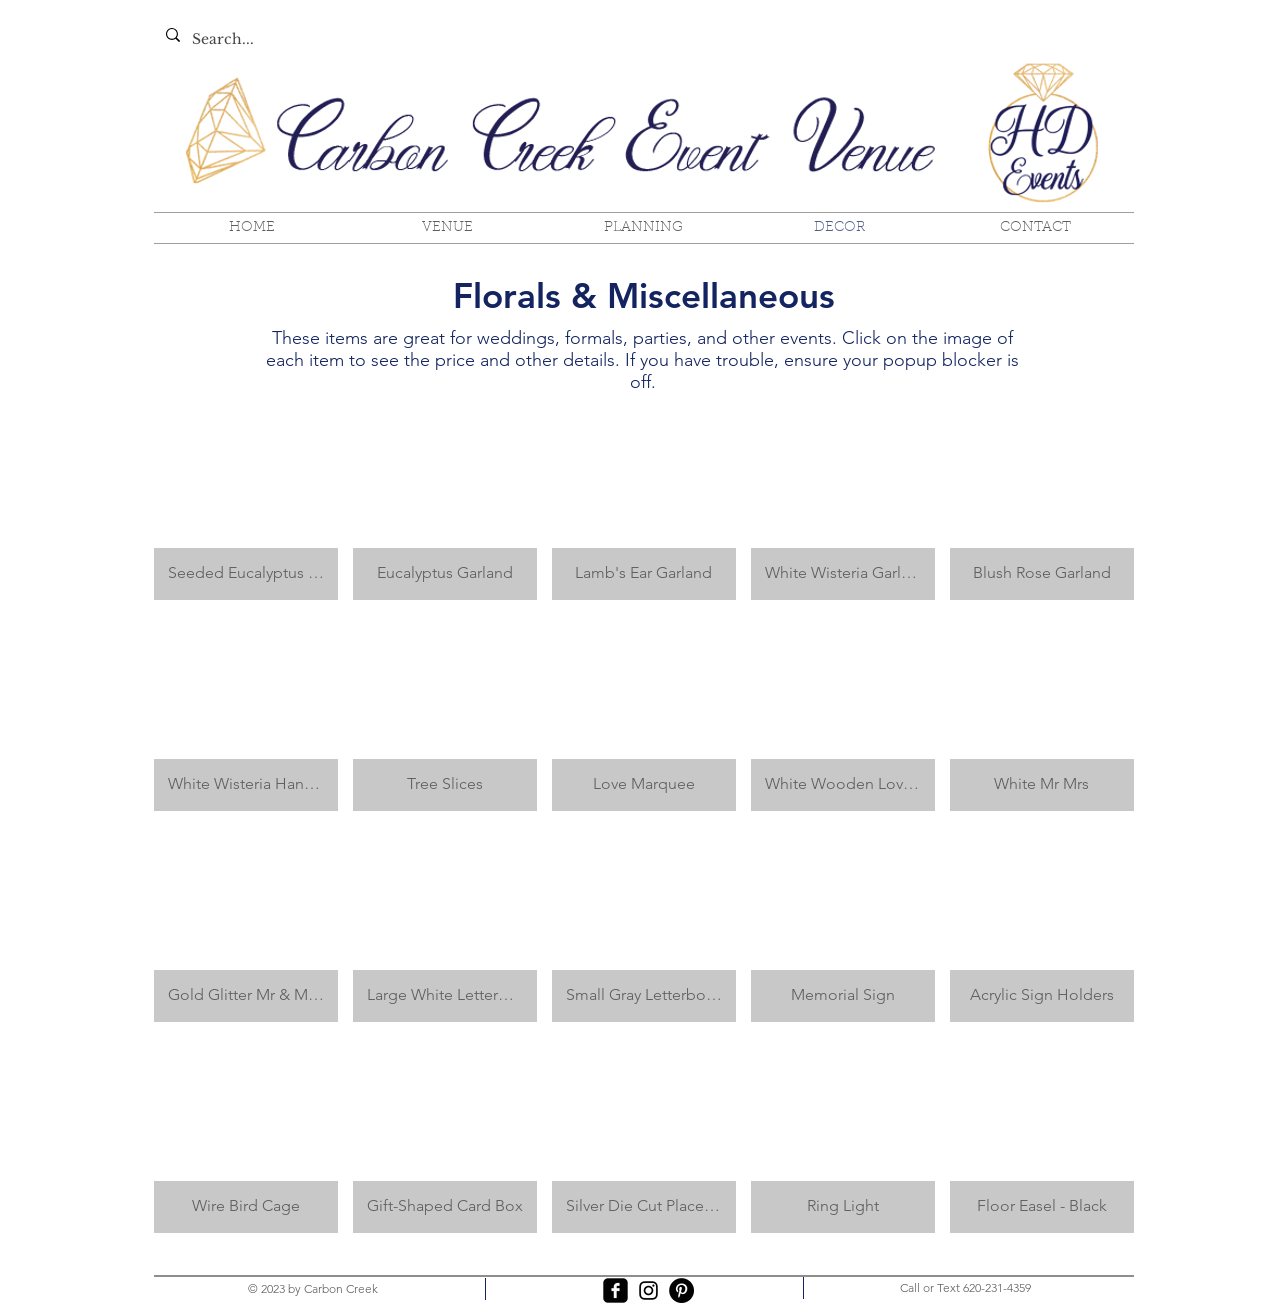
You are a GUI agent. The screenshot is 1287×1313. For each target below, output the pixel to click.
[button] (246, 502)
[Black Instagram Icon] (648, 1290)
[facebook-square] (615, 1290)
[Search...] (363, 40)
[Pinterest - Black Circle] (681, 1290)
